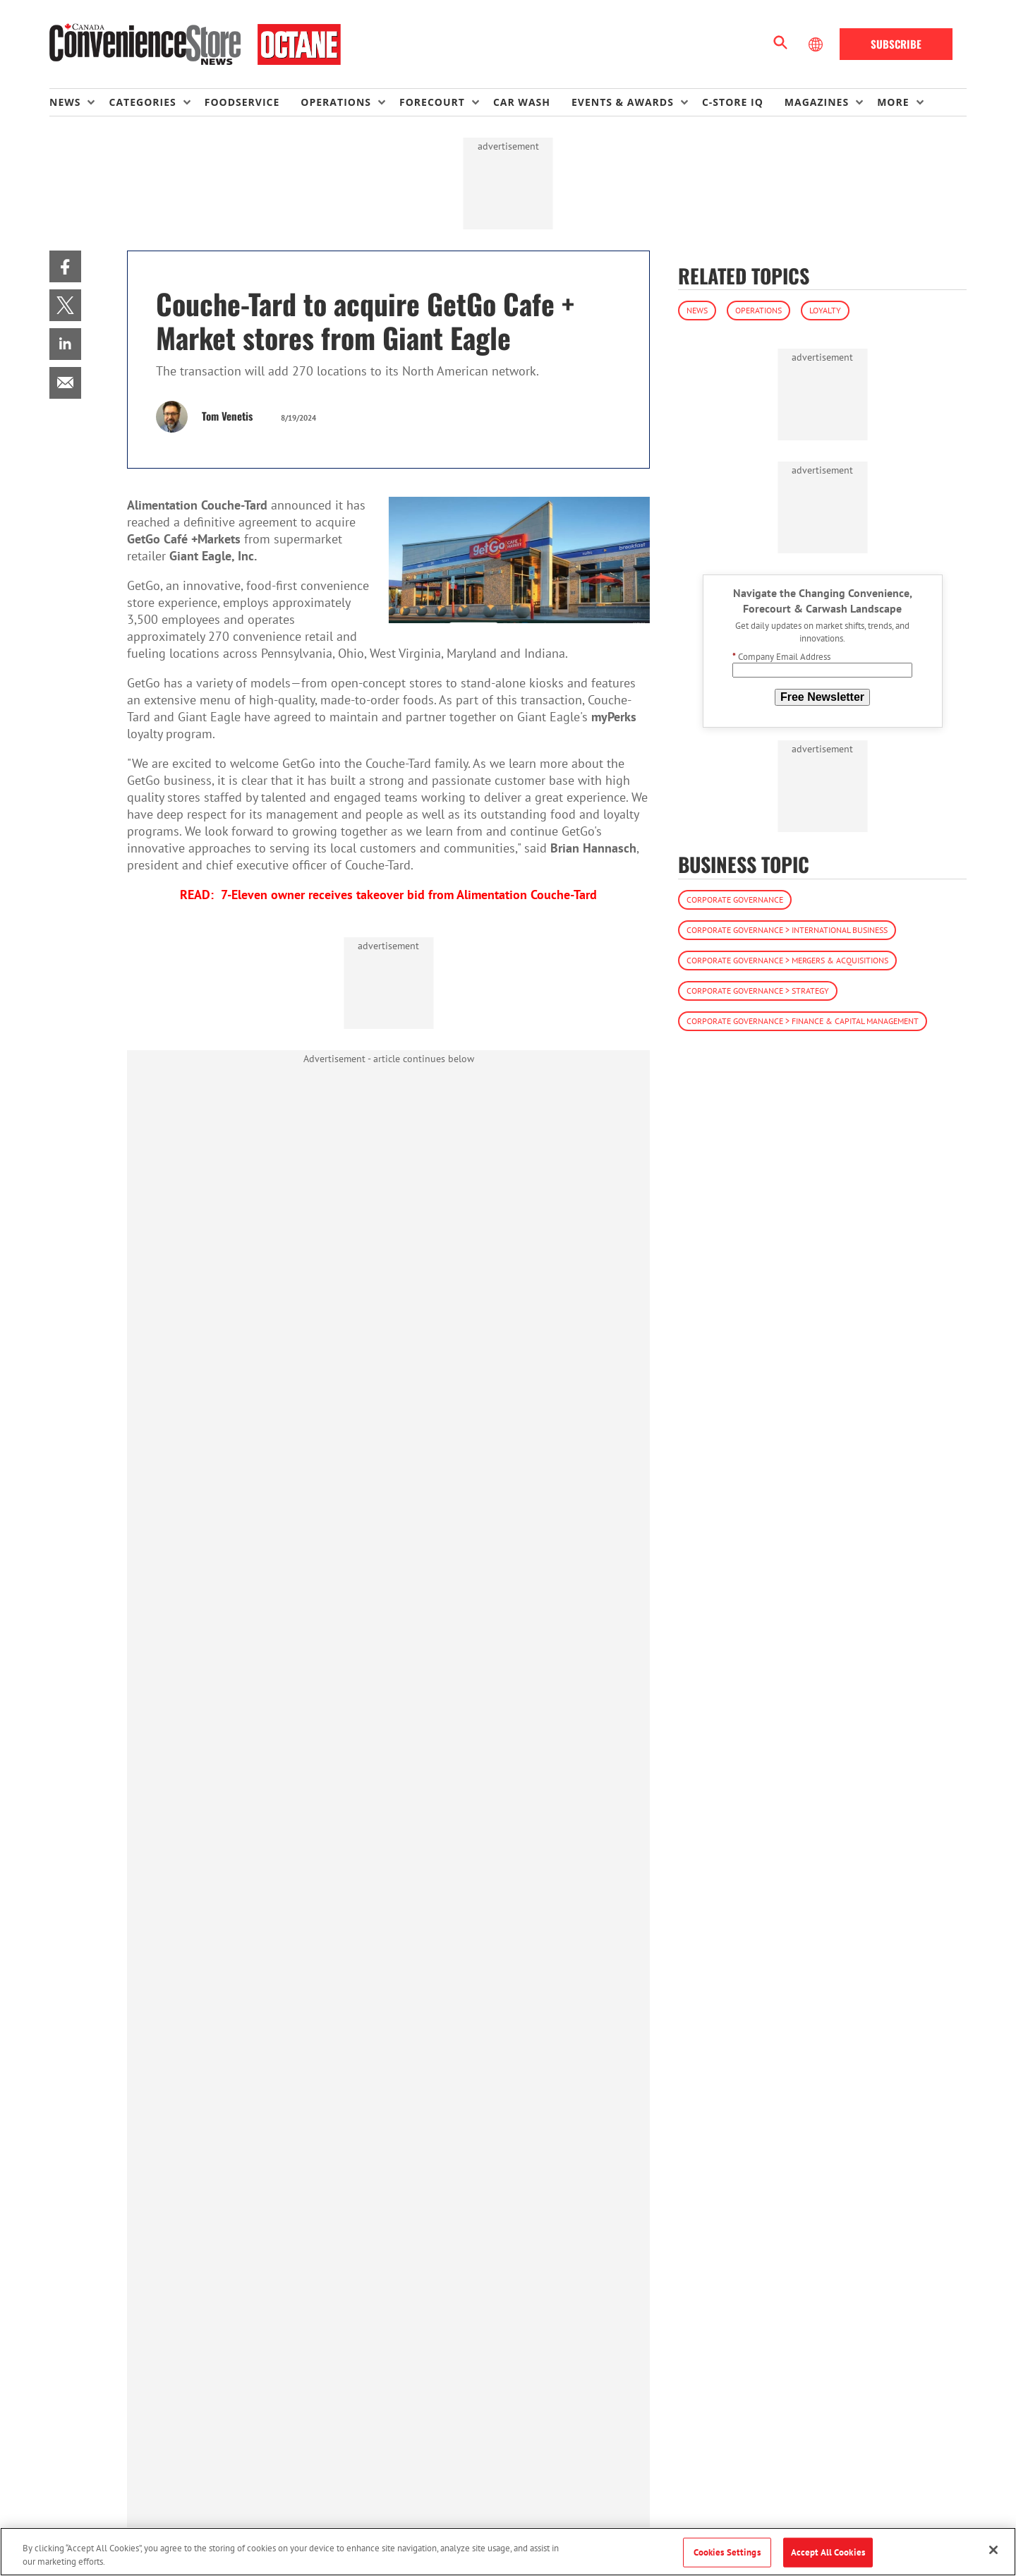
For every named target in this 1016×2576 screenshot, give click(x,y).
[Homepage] (195, 44)
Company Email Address (781, 657)
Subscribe (896, 44)
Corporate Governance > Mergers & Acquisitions (787, 960)
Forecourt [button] (432, 102)
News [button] (64, 102)
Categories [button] (142, 102)
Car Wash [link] (521, 102)
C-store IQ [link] (732, 102)
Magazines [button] (817, 102)
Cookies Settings (727, 2552)
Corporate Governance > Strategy (758, 990)
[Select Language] (817, 44)
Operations (758, 310)
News (697, 310)
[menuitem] (79, 102)
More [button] (893, 102)
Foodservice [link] (242, 102)
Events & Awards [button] (623, 102)
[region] (508, 2551)
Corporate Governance (735, 899)
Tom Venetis (227, 415)
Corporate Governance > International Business (787, 930)
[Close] (993, 2549)
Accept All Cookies (828, 2552)
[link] (65, 266)
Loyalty (825, 310)
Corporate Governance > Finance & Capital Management (803, 1021)
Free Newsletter (822, 697)
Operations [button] (336, 102)
